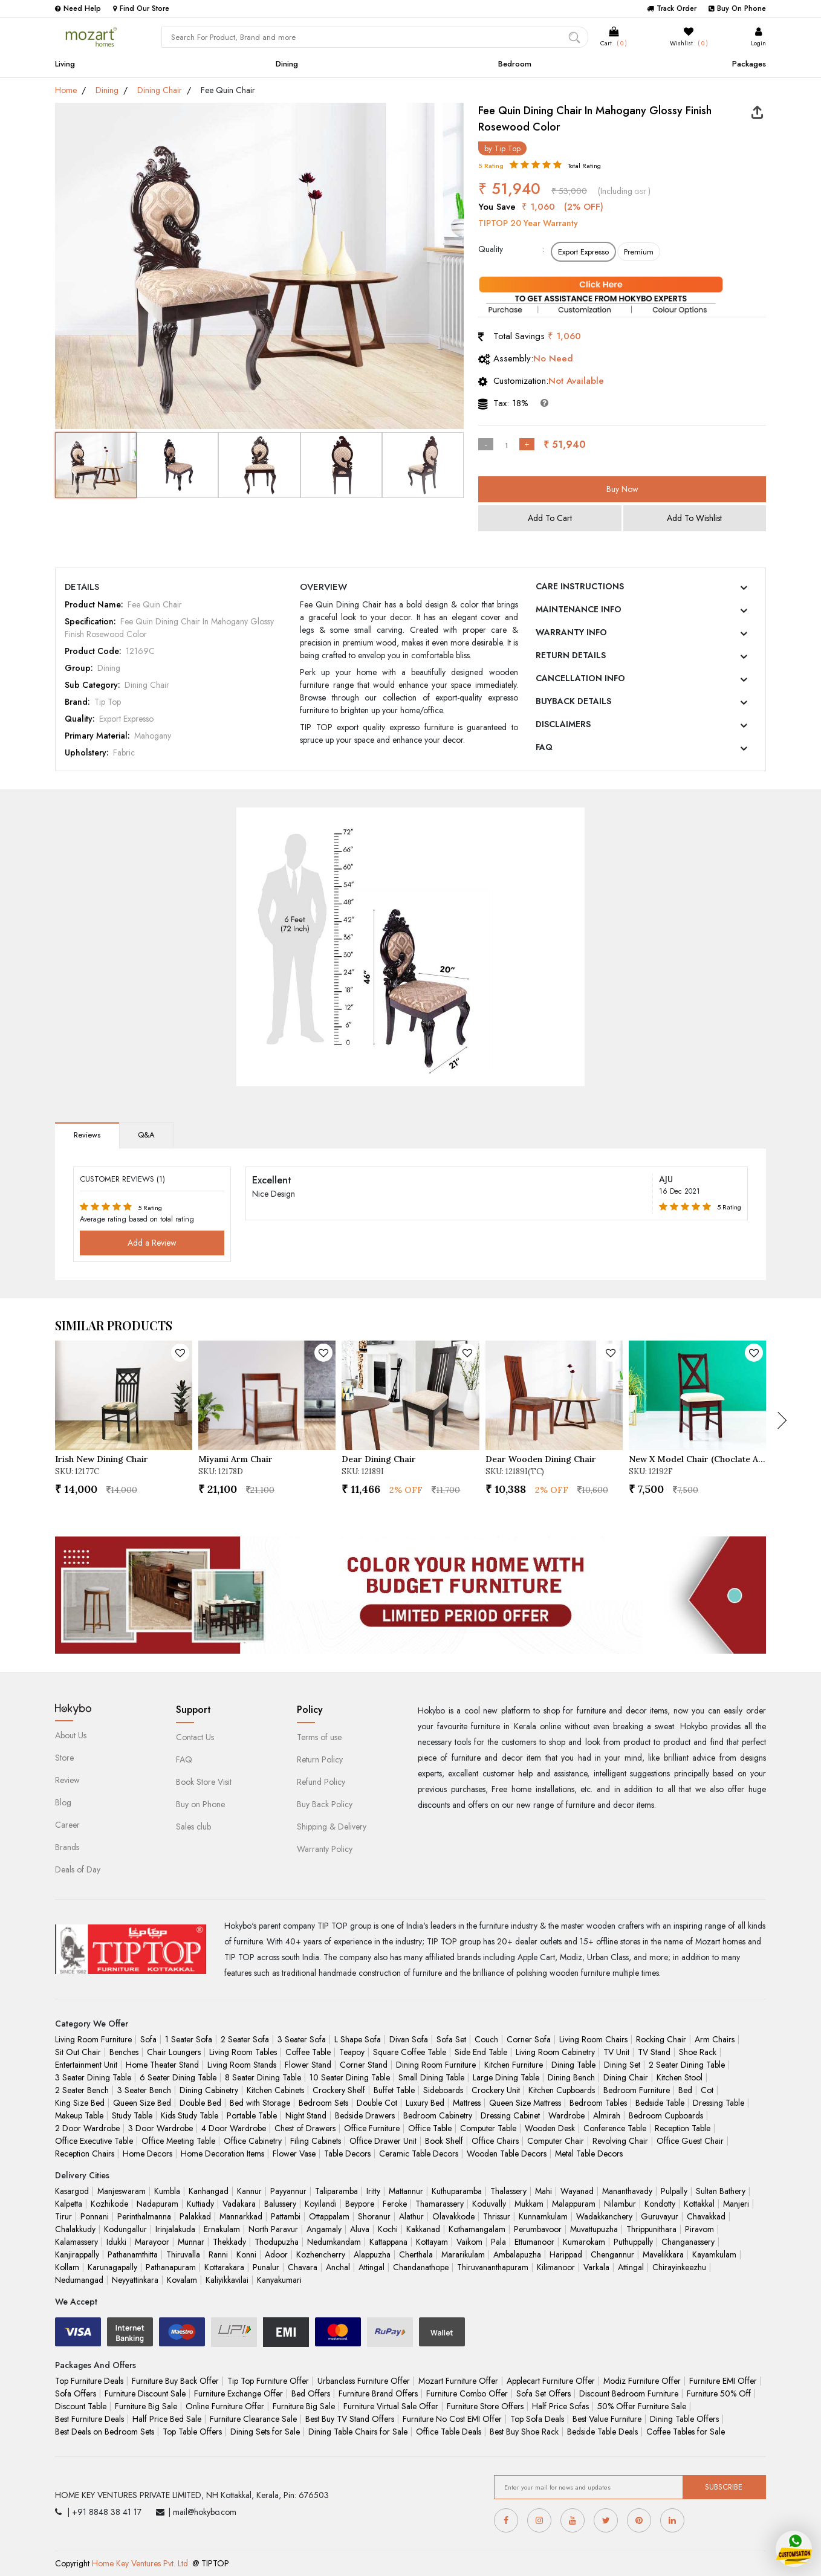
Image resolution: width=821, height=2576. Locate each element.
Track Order (671, 8)
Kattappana (388, 2242)
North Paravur (273, 2229)
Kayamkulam (714, 2254)
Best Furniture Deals (89, 2419)
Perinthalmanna (144, 2216)
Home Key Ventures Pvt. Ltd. (141, 2563)
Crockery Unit (496, 2090)
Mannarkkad (240, 2216)
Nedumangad (79, 2280)
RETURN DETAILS (571, 655)
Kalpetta (68, 2204)
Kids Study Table (189, 2115)
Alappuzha (372, 2254)
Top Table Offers (192, 2432)
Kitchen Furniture (513, 2065)
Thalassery (508, 2191)
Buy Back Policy (324, 1804)
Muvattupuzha (594, 2229)
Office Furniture (372, 2128)
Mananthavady (627, 2191)
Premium (639, 251)
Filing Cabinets (315, 2141)
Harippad (566, 2254)
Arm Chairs (715, 2039)
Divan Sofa (408, 2039)
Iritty (373, 2191)
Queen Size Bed (142, 2103)
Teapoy (352, 2052)
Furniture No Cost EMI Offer (452, 2419)
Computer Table (488, 2128)
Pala (498, 2242)
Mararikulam (463, 2254)
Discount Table (80, 2406)
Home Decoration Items (222, 2153)
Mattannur (406, 2191)
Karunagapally (112, 2267)
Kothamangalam (477, 2229)
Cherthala (416, 2254)
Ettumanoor (534, 2242)
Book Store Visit (204, 1782)
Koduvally (489, 2204)
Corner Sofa (529, 2039)
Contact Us (195, 1737)
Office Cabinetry (253, 2141)
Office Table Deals (448, 2432)
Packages (749, 64)
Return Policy (320, 1759)
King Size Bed (80, 2103)
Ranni (218, 2254)
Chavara (302, 2267)
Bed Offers (310, 2393)
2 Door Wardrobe (87, 2128)
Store (64, 1758)
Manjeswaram (121, 2191)
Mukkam (529, 2204)
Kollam (67, 2267)
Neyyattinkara (135, 2280)
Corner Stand (364, 2065)
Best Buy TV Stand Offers (349, 2419)
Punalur (266, 2267)
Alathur (411, 2216)
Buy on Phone (200, 1804)
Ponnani (94, 2216)
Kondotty (659, 2204)
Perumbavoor (538, 2229)
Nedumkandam (334, 2242)
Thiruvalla (183, 2254)
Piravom (699, 2229)
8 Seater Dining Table (263, 2077)
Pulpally (674, 2191)
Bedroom (514, 64)
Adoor (276, 2254)
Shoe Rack (697, 2052)
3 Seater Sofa (301, 2039)
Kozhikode (109, 2204)
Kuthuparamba (457, 2191)
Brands (67, 1847)
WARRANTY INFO (571, 632)
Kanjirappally (77, 2254)
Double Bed (200, 2103)
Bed (685, 2090)
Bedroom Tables (598, 2103)
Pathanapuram (171, 2267)
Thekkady (229, 2242)
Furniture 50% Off (719, 2393)
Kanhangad (209, 2191)
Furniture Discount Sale (145, 2393)
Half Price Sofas (560, 2406)
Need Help (78, 8)
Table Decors (347, 2153)
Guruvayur (659, 2216)
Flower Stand (308, 2065)
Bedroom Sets (323, 2103)
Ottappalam (329, 2216)
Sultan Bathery (720, 2191)
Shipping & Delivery (331, 1826)
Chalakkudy (75, 2229)
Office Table (430, 2128)
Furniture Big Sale (146, 2406)
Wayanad (577, 2191)
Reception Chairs (84, 2153)
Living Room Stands (241, 2065)
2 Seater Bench (82, 2090)
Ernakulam (222, 2229)
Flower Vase (294, 2153)
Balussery (280, 2204)
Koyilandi (321, 2204)
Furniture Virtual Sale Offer (390, 2406)
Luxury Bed (425, 2103)
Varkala (596, 2267)
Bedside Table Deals (602, 2432)
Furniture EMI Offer (723, 2381)
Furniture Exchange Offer (238, 2393)
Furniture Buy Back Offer (175, 2381)
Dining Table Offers (684, 2419)
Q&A (146, 1135)
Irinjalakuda (175, 2229)
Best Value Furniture (607, 2419)
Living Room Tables (243, 2052)
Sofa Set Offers (543, 2393)
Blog (63, 1802)
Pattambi (285, 2216)
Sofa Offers (75, 2393)
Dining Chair (159, 90)
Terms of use (319, 1737)
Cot (707, 2090)
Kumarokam (584, 2242)
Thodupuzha (277, 2242)
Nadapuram (157, 2204)
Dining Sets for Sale (265, 2432)
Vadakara (239, 2204)
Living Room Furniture (93, 2039)
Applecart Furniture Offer (551, 2381)
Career (67, 1825)
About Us (70, 1735)
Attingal (372, 2267)
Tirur (63, 2216)
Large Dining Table (506, 2077)
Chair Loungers (174, 2052)
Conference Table (614, 2128)
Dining (287, 64)
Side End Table (481, 2052)
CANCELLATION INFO (580, 678)
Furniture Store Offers (485, 2406)
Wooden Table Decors (507, 2153)
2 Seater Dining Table (687, 2065)
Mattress (467, 2103)
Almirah (606, 2115)
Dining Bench (571, 2077)
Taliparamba (336, 2191)
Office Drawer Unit (383, 2141)
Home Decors (147, 2153)
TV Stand (654, 2052)
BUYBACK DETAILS (573, 701)
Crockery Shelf (339, 2090)
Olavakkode (453, 2216)
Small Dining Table (431, 2077)
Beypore (359, 2204)
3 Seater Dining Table (93, 2077)
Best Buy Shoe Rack (524, 2432)
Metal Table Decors (589, 2153)
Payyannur (288, 2191)
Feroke (395, 2204)
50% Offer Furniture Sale (641, 2406)
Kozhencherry (320, 2254)
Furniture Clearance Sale (253, 2419)
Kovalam (182, 2280)
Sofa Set (451, 2039)
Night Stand (305, 2115)
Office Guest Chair (690, 2141)
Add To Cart (550, 518)
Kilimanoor (556, 2267)
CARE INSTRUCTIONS (580, 586)
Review (67, 1780)
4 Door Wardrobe (233, 2128)
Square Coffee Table (409, 2052)
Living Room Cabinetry (555, 2052)
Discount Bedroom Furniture (628, 2393)
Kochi (388, 2229)
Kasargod (72, 2191)
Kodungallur (125, 2229)
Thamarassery (439, 2204)
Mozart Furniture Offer (458, 2381)
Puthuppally (633, 2242)
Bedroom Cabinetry (437, 2115)
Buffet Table (394, 2090)
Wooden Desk (550, 2128)
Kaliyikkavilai (227, 2280)
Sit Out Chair (78, 2052)
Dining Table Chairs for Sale (357, 2432)
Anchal (338, 2267)
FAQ (544, 747)
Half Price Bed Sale (166, 2419)
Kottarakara (224, 2267)
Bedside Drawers (365, 2115)
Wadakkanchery (604, 2216)
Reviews (87, 1135)
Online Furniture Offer (225, 2406)
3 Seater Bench (144, 2090)
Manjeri (736, 2204)
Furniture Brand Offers (378, 2393)
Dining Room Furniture (436, 2065)
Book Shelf (444, 2141)
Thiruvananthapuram (492, 2267)
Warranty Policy (324, 1849)
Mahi (543, 2191)
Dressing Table (718, 2103)
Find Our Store (141, 8)
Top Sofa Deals (537, 2419)
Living (65, 64)
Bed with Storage (260, 2103)
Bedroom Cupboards (666, 2115)
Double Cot (377, 2103)
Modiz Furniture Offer (642, 2381)
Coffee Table (308, 2052)
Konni (246, 2254)
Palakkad (195, 2216)
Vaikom (469, 2242)
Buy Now (622, 489)
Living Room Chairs (593, 2039)
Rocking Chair (661, 2039)
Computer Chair (555, 2141)
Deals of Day (77, 1869)
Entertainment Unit (86, 2065)
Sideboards (443, 2090)
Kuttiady (200, 2204)
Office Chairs (495, 2141)
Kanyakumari (279, 2280)
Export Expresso (583, 251)
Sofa (148, 2039)
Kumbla (167, 2191)
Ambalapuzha (517, 2254)
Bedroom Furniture (636, 2090)
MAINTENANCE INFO (578, 609)
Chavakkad (706, 2216)
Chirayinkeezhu (679, 2267)
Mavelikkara (663, 2254)
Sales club (193, 1826)
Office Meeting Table (178, 2141)
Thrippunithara (651, 2229)
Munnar (191, 2242)
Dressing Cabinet (510, 2115)
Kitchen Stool (680, 2077)
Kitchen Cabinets (275, 2090)
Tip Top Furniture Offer (268, 2381)
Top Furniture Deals (89, 2381)
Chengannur (612, 2254)
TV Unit (616, 2052)
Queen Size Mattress (525, 2103)
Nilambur (620, 2204)
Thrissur (496, 2216)
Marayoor (152, 2242)
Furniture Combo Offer (467, 2393)
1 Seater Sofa (188, 2039)
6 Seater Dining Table (178, 2077)
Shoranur (374, 2216)
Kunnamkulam (543, 2216)
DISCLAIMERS (563, 724)
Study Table (132, 2115)
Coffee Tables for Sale (685, 2432)
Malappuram (573, 2204)
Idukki (116, 2242)
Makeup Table (79, 2115)
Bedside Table (659, 2103)
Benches (123, 2052)
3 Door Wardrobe (160, 2128)
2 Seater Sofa (245, 2039)
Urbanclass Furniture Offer (363, 2381)
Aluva (359, 2229)
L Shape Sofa (357, 2039)
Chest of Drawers (305, 2128)
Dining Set (622, 2065)
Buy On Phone (737, 8)
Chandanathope (421, 2267)
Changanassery (688, 2242)
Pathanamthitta (133, 2254)
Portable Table (252, 2115)
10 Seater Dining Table (350, 2077)
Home (66, 90)
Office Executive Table (94, 2141)
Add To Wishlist (694, 518)
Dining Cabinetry (209, 2090)
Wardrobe (566, 2115)
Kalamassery (76, 2242)
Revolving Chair (620, 2141)
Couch (486, 2039)
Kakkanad (423, 2229)
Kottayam (432, 2242)
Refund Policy (321, 1782)
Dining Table (573, 2065)
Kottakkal (699, 2204)
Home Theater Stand (162, 2065)
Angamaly (324, 2229)
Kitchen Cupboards (561, 2090)
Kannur (249, 2191)
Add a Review (152, 1243)
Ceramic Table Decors (418, 2153)
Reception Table (682, 2128)
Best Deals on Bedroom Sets (104, 2432)
